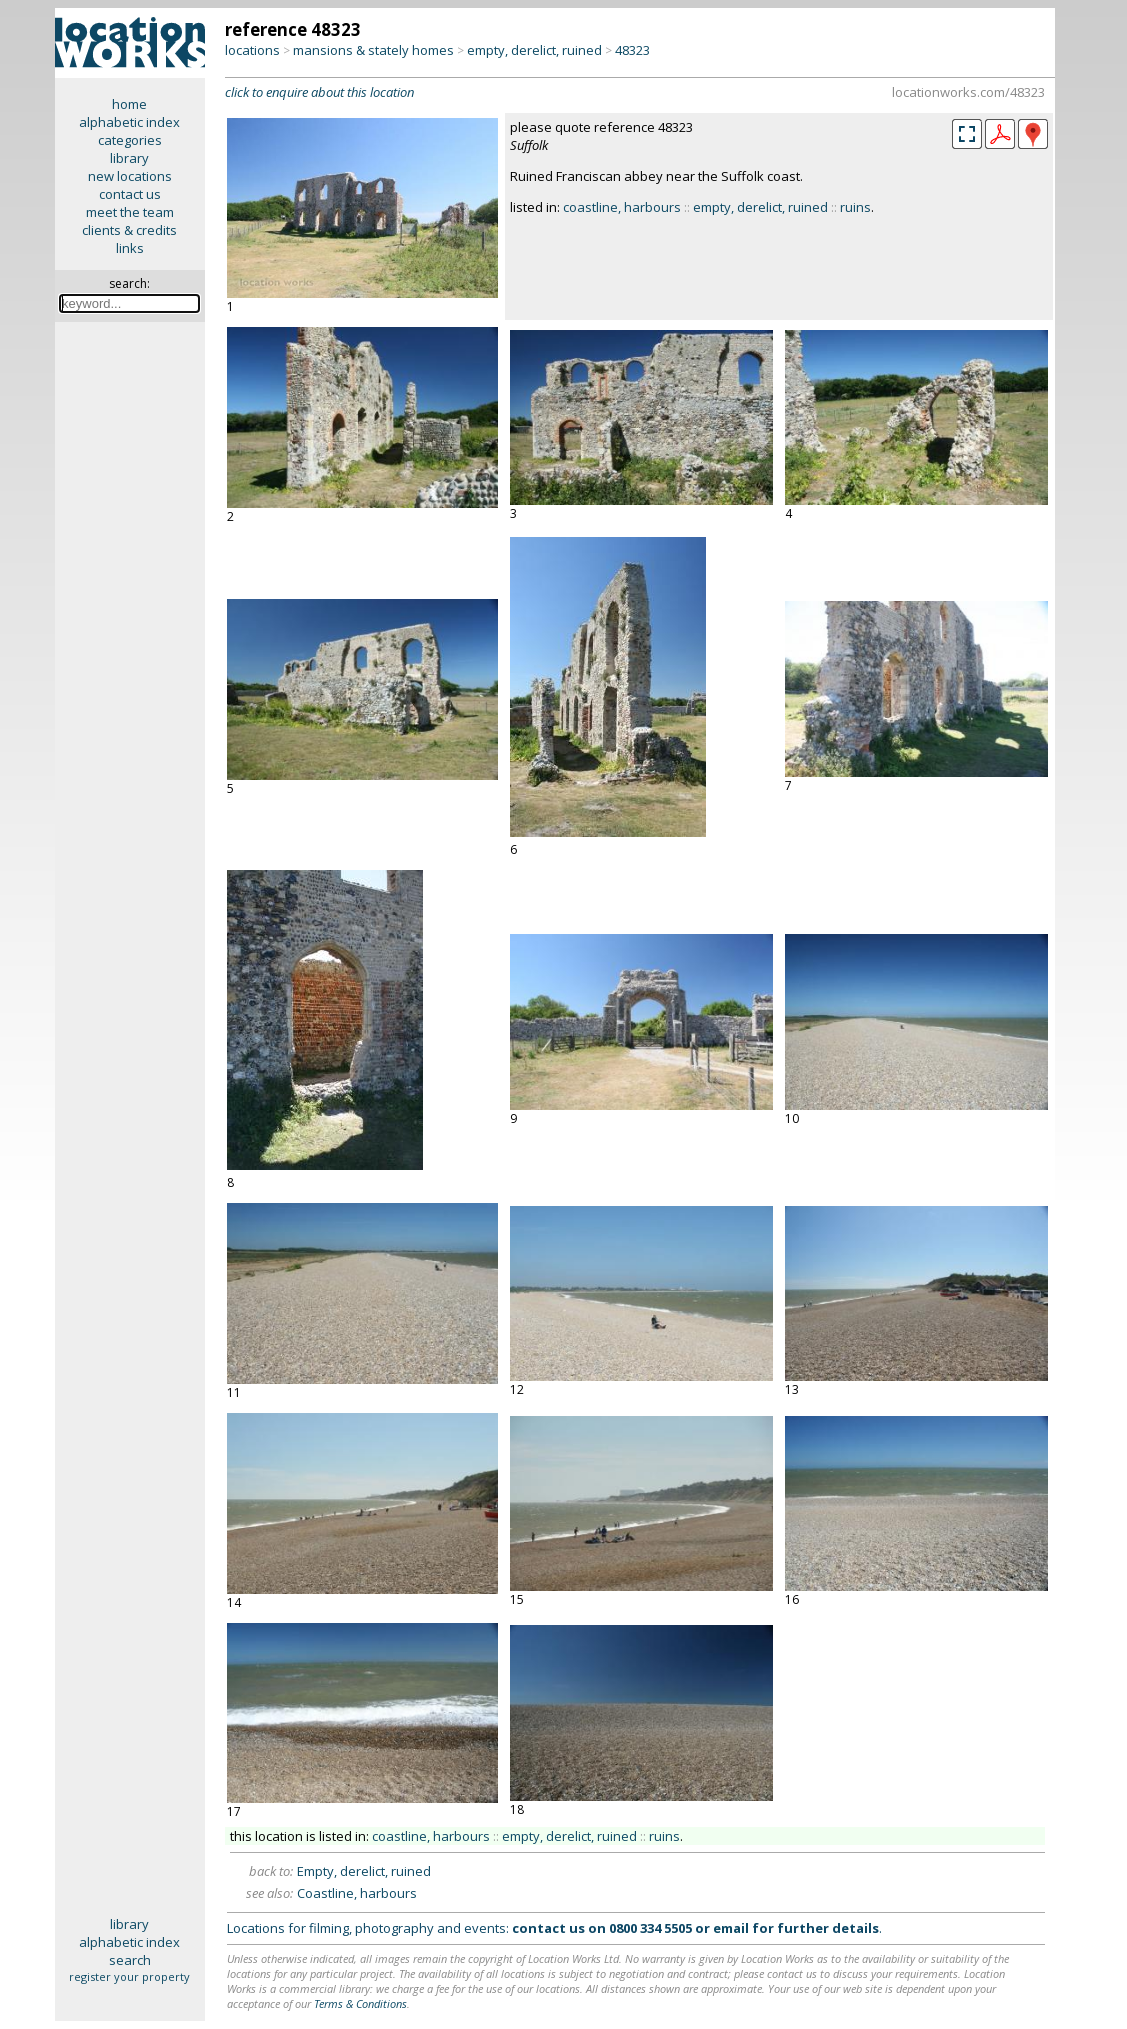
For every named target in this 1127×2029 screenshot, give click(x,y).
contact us (130, 194)
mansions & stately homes (373, 50)
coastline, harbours (622, 207)
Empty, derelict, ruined (364, 1871)
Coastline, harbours (357, 1893)
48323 (632, 50)
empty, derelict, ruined (534, 50)
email (731, 1928)
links (130, 248)
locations (252, 50)
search (130, 1960)
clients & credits (129, 230)
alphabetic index (129, 122)
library (129, 158)
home (129, 104)
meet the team (130, 212)
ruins (855, 207)
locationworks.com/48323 (968, 92)
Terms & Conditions (360, 2003)
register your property (129, 1976)
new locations (130, 176)
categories (130, 140)
